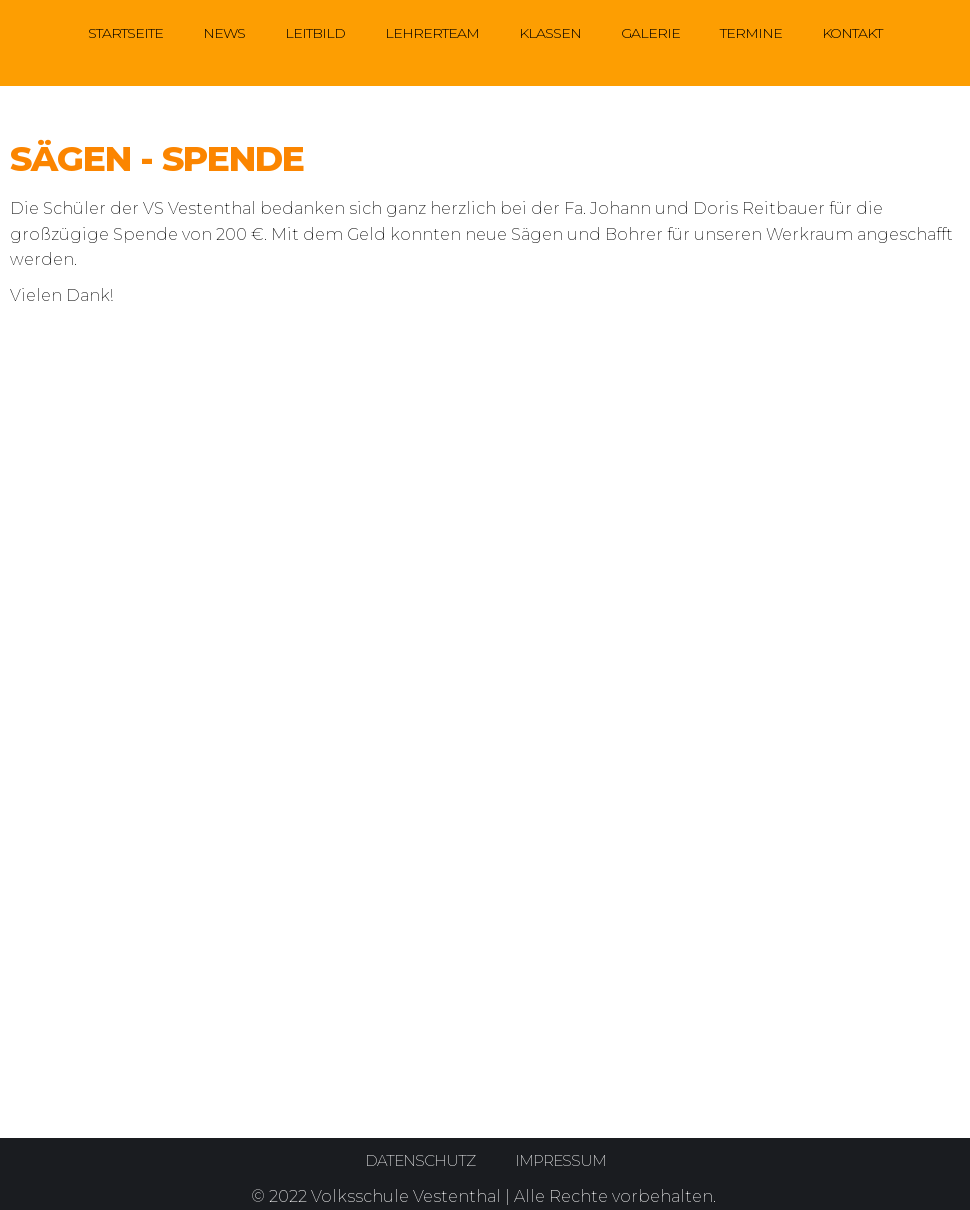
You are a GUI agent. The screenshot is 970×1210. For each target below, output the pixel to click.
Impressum (562, 1160)
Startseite (125, 33)
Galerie (650, 33)
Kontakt (852, 33)
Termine (751, 33)
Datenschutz (417, 1160)
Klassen (550, 33)
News (224, 33)
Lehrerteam (432, 33)
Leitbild (315, 33)
